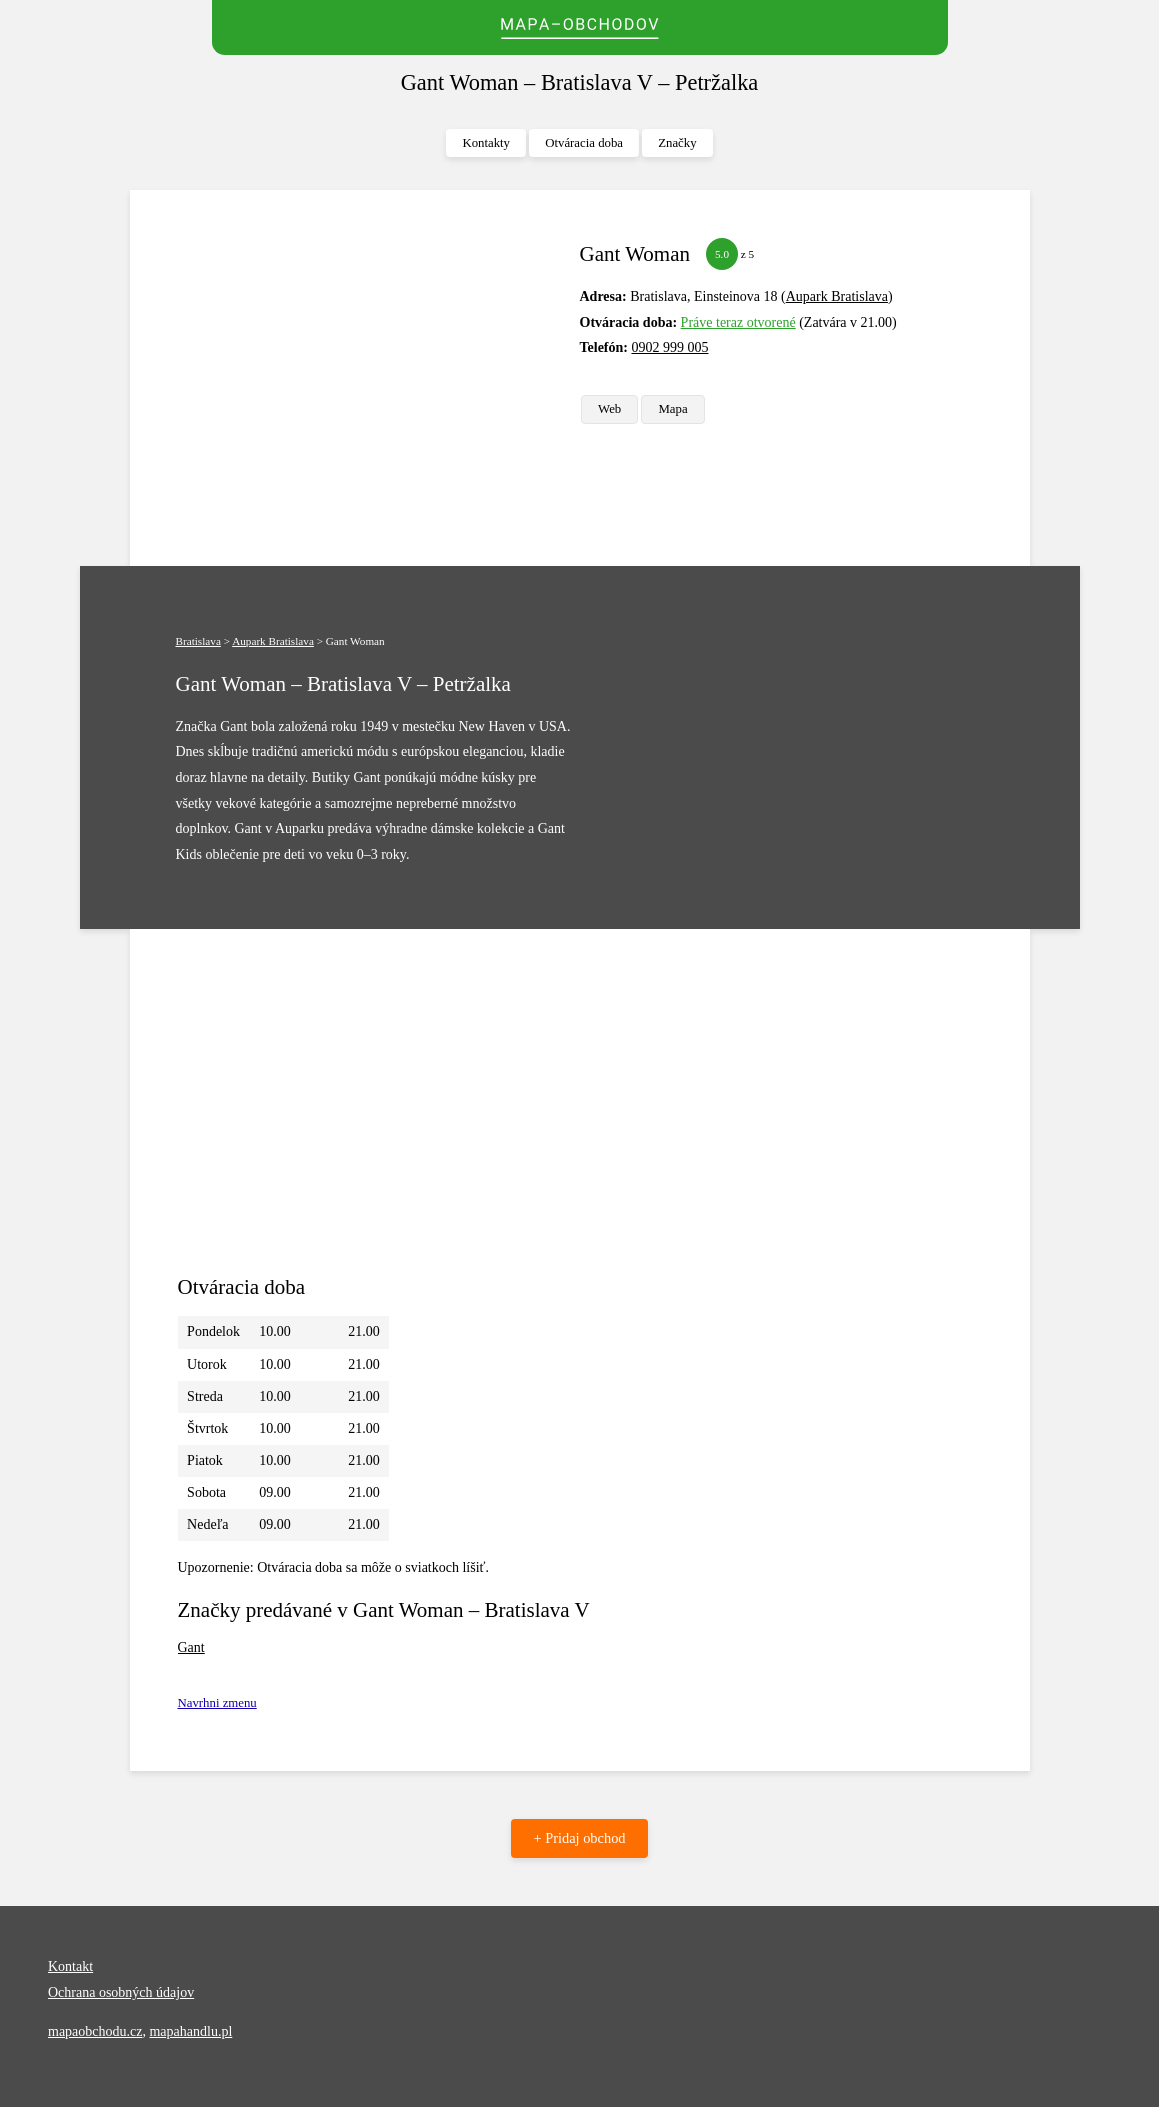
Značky (677, 143)
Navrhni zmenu (217, 1703)
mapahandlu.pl (190, 2031)
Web (609, 409)
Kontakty (486, 143)
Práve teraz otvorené (738, 322)
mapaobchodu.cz (95, 2031)
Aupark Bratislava (837, 296)
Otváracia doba (584, 143)
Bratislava (198, 641)
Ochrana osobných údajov (121, 1992)
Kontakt (70, 1966)
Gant (191, 1647)
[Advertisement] (371, 378)
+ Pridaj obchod (579, 1838)
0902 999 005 (669, 347)
